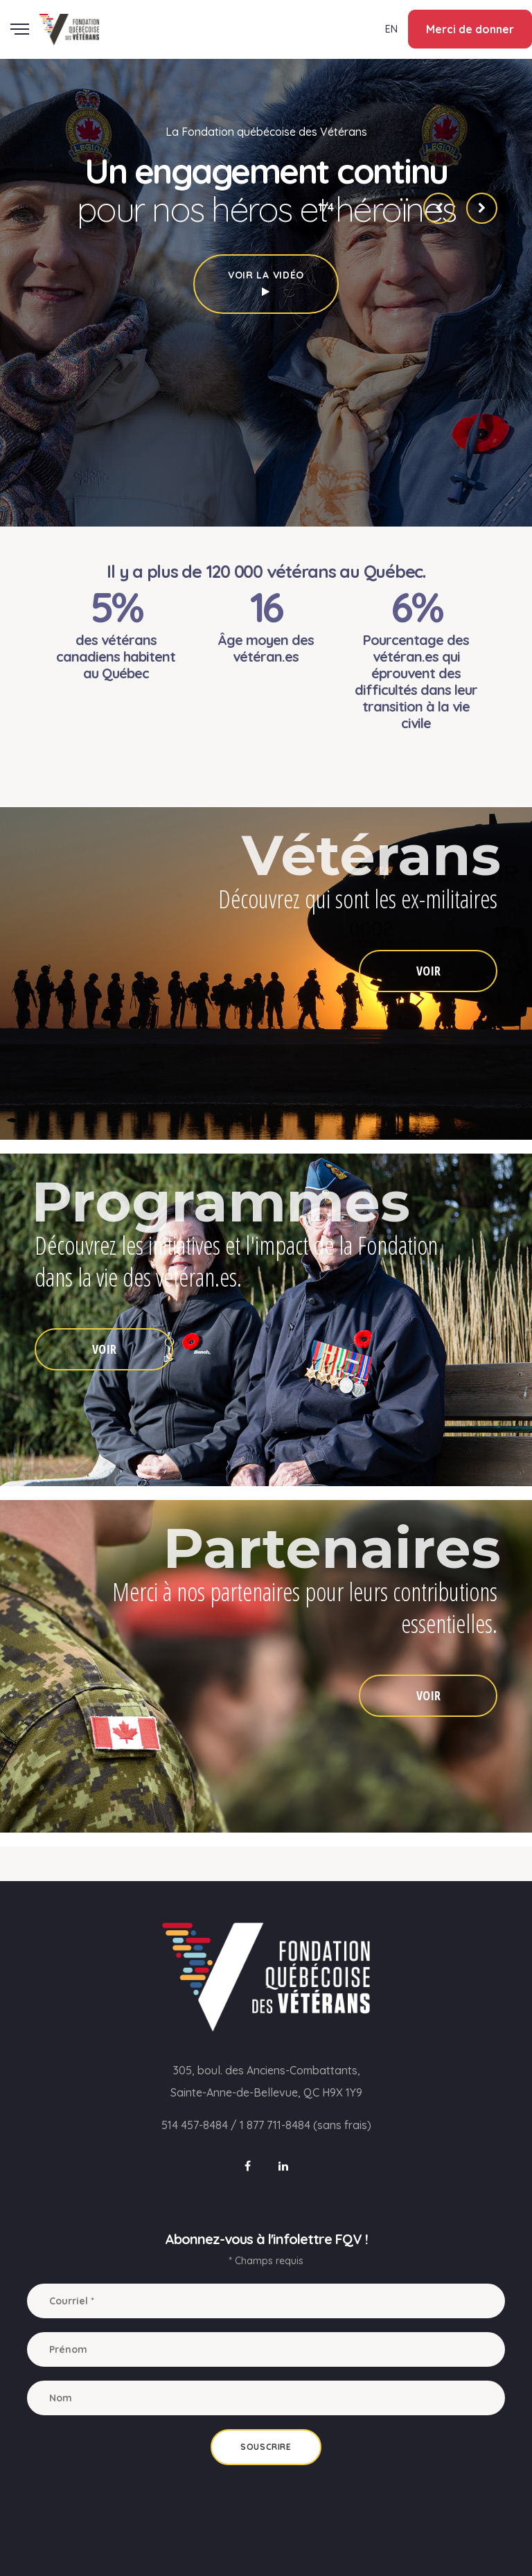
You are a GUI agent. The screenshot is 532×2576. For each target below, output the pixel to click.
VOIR (428, 970)
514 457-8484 (194, 2125)
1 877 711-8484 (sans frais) (305, 2125)
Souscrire (265, 2447)
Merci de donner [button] (470, 29)
